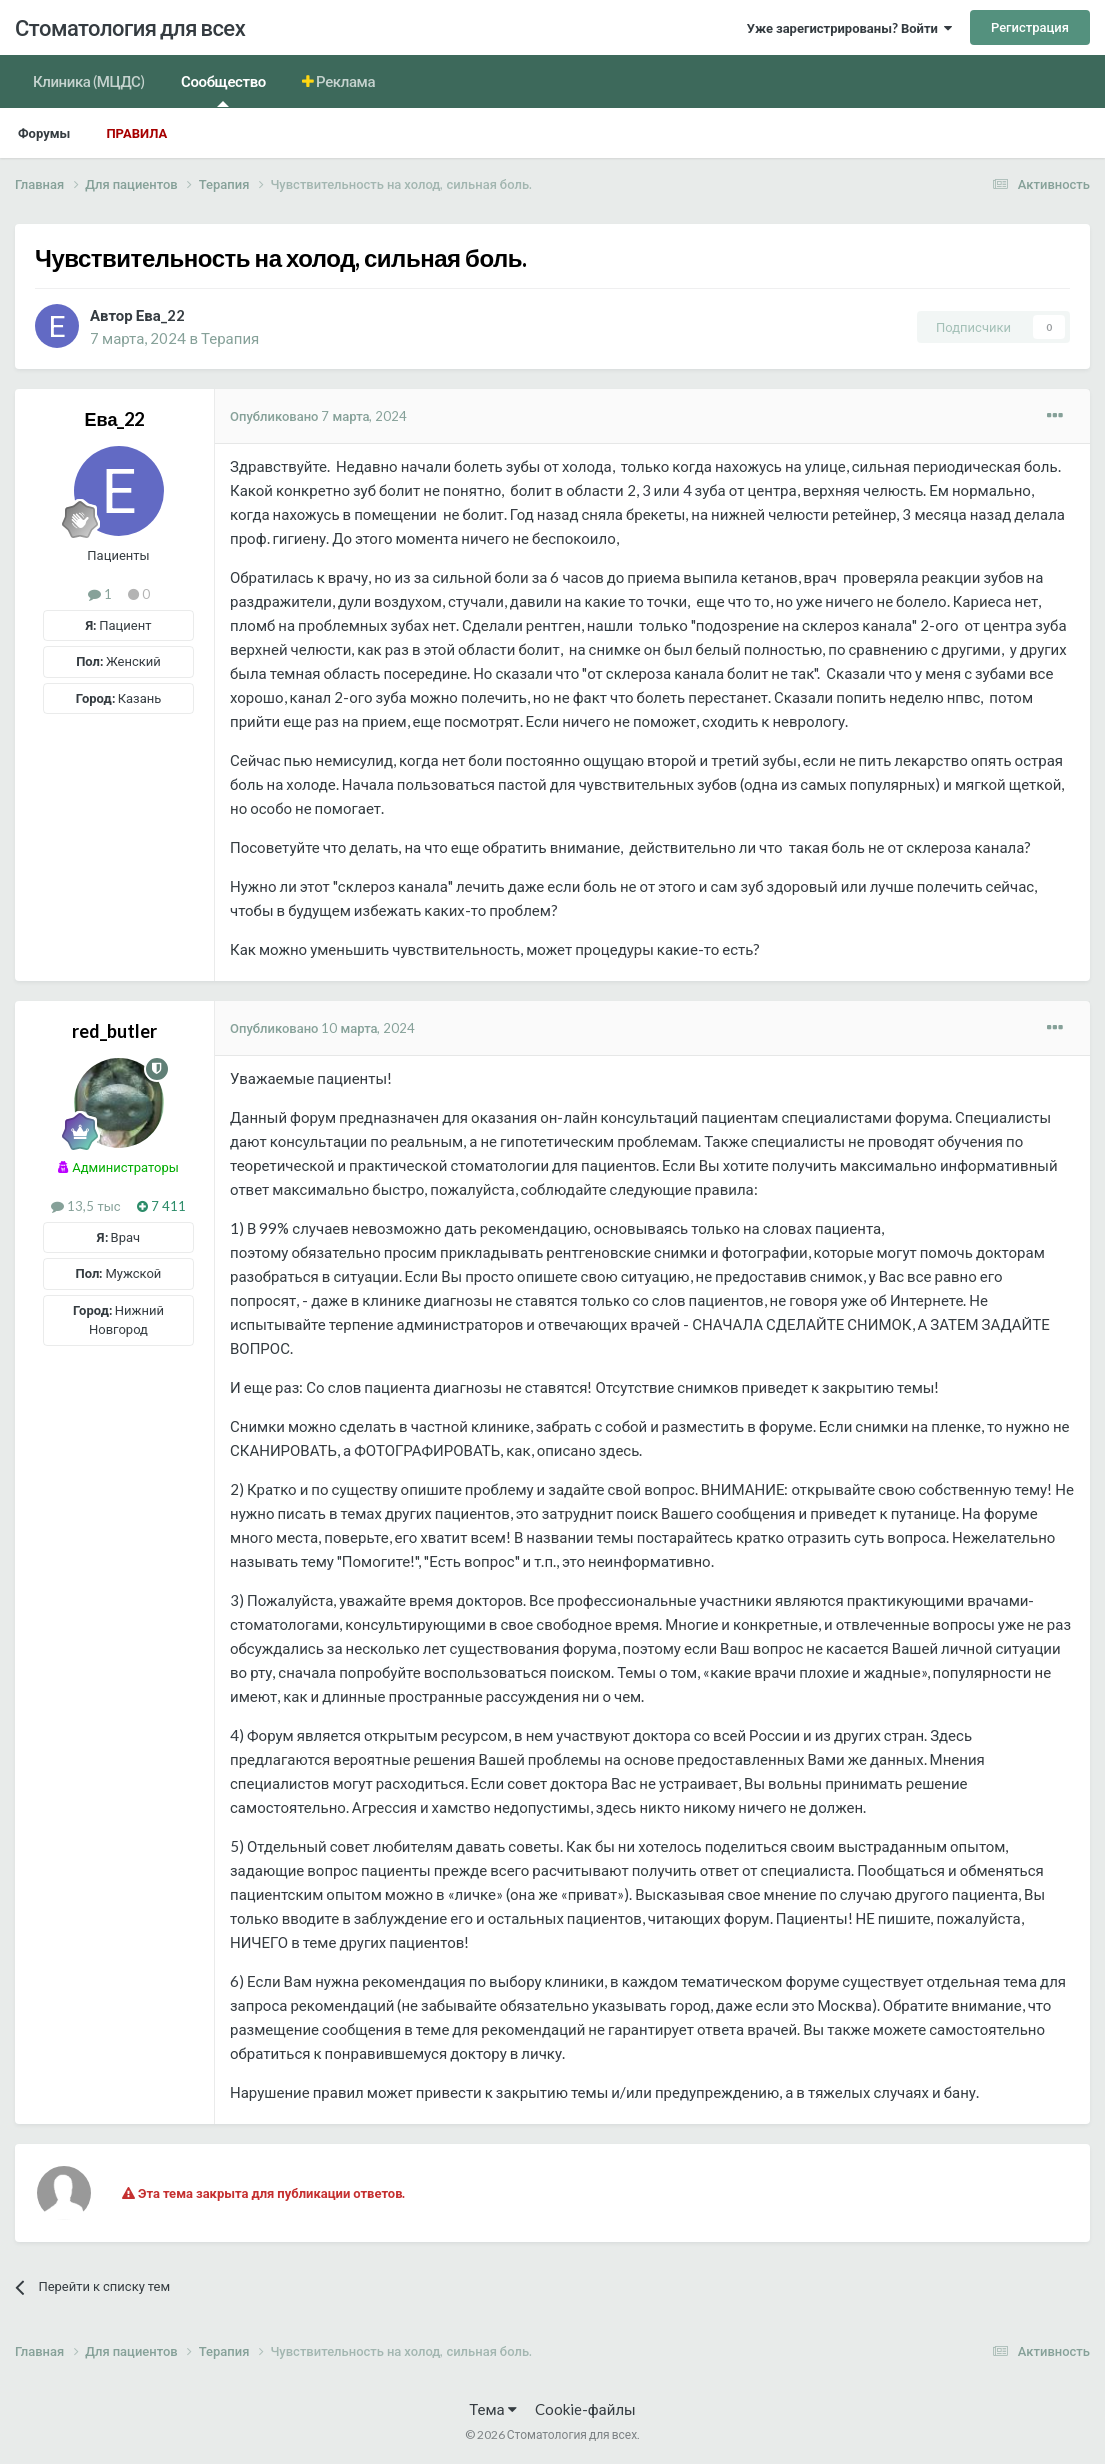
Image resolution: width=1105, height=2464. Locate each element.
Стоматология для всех (130, 27)
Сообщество (223, 89)
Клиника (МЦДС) (89, 81)
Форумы (44, 133)
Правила (136, 133)
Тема (492, 2409)
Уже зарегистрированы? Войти (849, 28)
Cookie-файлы (585, 2409)
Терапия (230, 338)
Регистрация (1030, 27)
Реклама (345, 81)
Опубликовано (319, 416)
